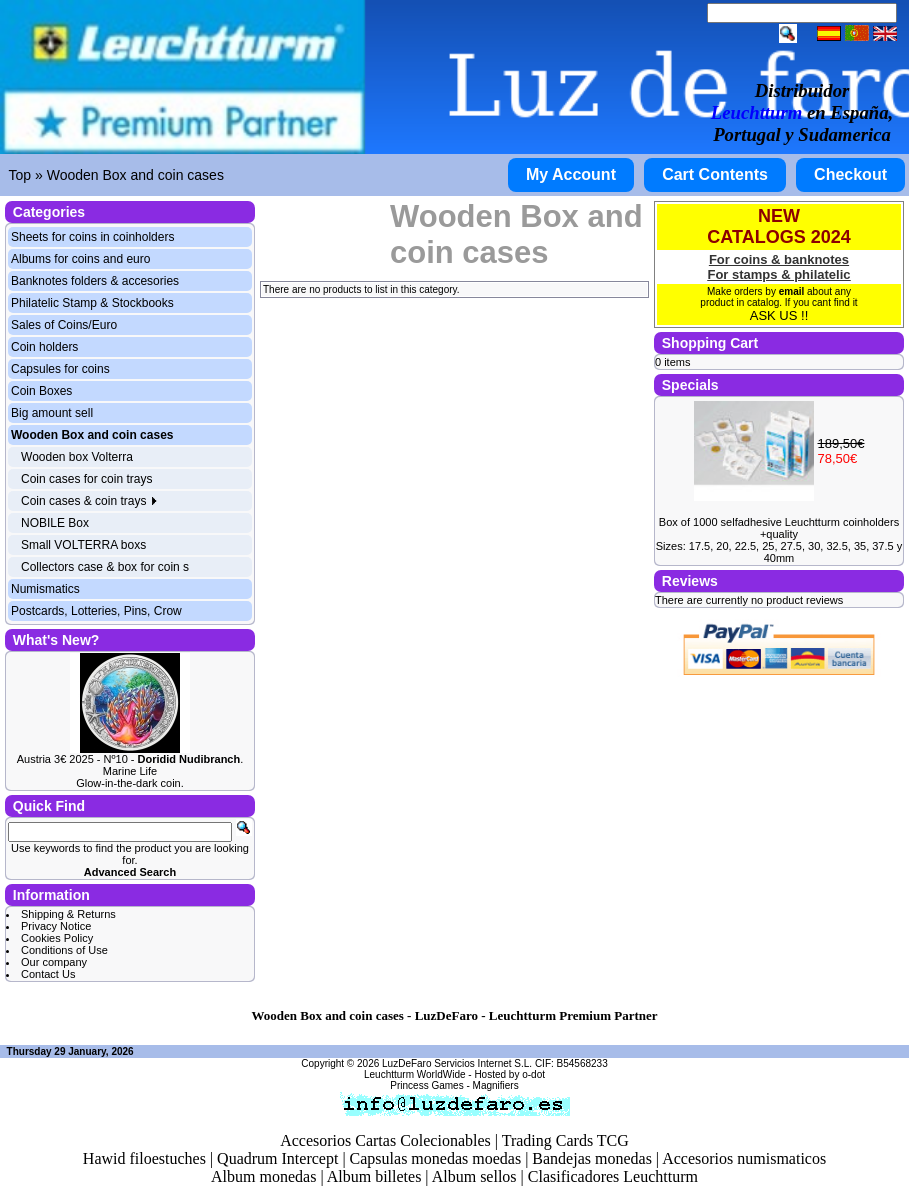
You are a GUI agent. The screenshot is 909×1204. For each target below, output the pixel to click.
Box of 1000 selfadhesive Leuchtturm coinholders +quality (779, 528)
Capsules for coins (60, 369)
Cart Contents (715, 174)
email (792, 291)
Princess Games (426, 1085)
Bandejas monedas (592, 1158)
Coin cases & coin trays (89, 501)
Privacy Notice (56, 926)
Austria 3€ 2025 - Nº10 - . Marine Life (130, 765)
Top (20, 175)
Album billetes (374, 1176)
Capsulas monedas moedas (436, 1158)
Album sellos (474, 1176)
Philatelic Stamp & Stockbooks (92, 303)
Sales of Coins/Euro (64, 325)
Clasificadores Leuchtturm (613, 1176)
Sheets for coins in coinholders (92, 237)
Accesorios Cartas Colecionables (385, 1140)
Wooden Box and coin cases (135, 175)
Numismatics (45, 589)
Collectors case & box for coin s (105, 567)
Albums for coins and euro (80, 259)
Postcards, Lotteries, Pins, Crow (96, 611)
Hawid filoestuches (144, 1158)
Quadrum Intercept (277, 1158)
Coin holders (44, 347)
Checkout (850, 174)
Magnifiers (496, 1085)
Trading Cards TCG (565, 1140)
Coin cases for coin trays (86, 479)
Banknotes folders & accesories (95, 281)
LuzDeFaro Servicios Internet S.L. (457, 1063)
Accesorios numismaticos (744, 1158)
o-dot (533, 1074)
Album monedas (263, 1176)
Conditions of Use (64, 950)
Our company (54, 962)
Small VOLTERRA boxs (83, 545)
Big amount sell (52, 413)
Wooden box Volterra (77, 457)
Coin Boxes (41, 391)
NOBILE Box (55, 523)
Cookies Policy (57, 938)
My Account (571, 174)
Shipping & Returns (68, 914)
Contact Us (48, 974)
